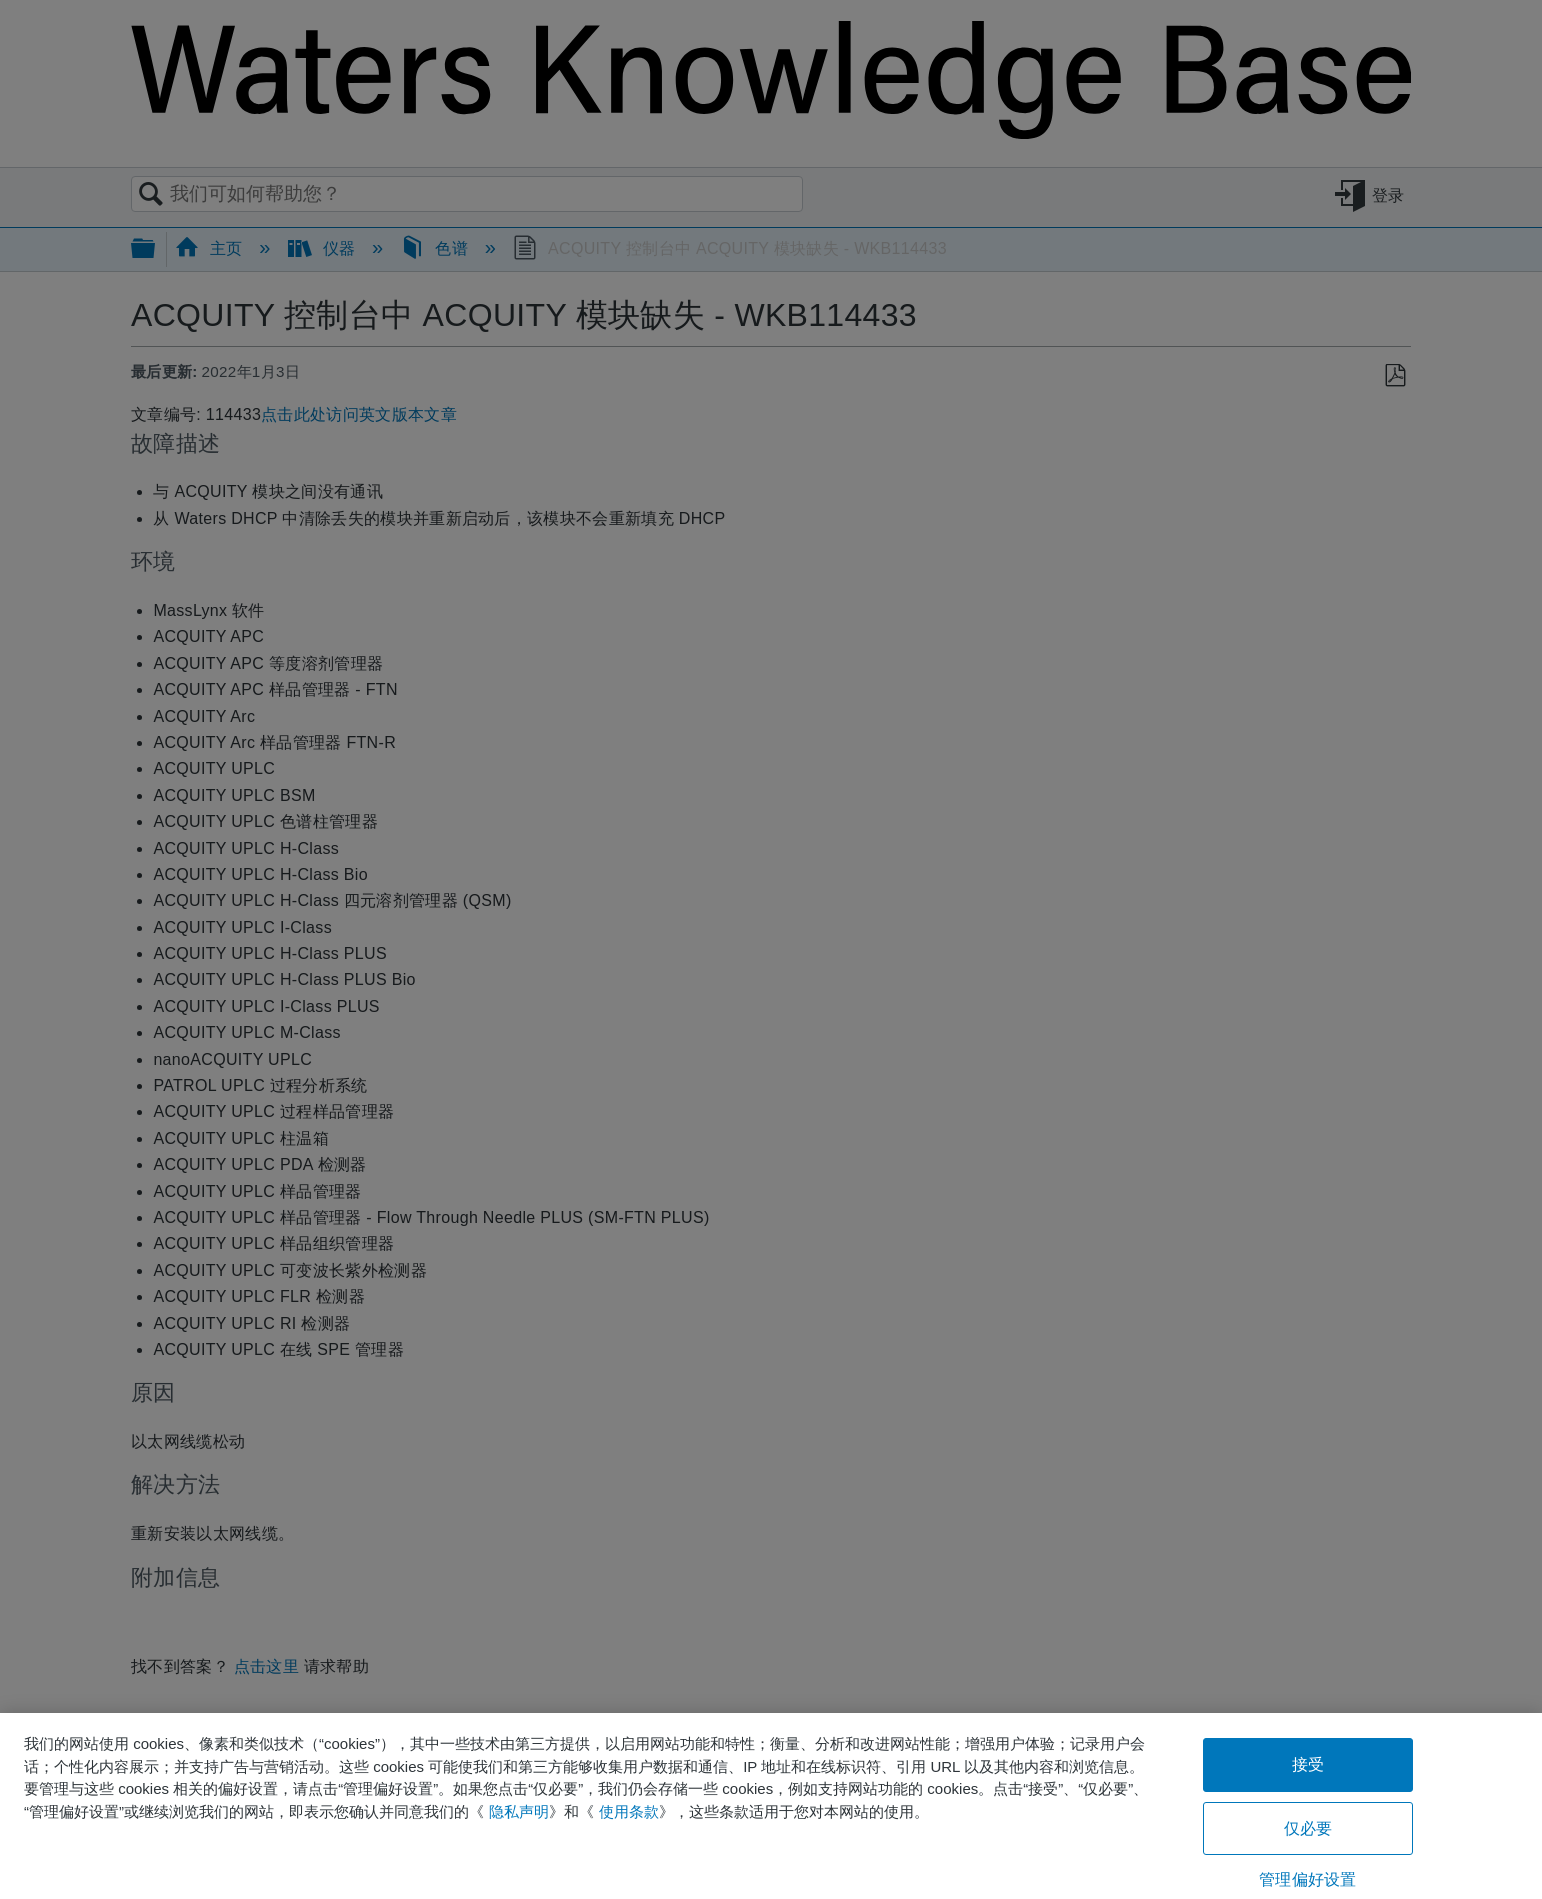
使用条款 (629, 1811)
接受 (1308, 1764)
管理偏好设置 (1307, 1879)
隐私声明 (519, 1811)
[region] (771, 1806)
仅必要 (1308, 1828)
